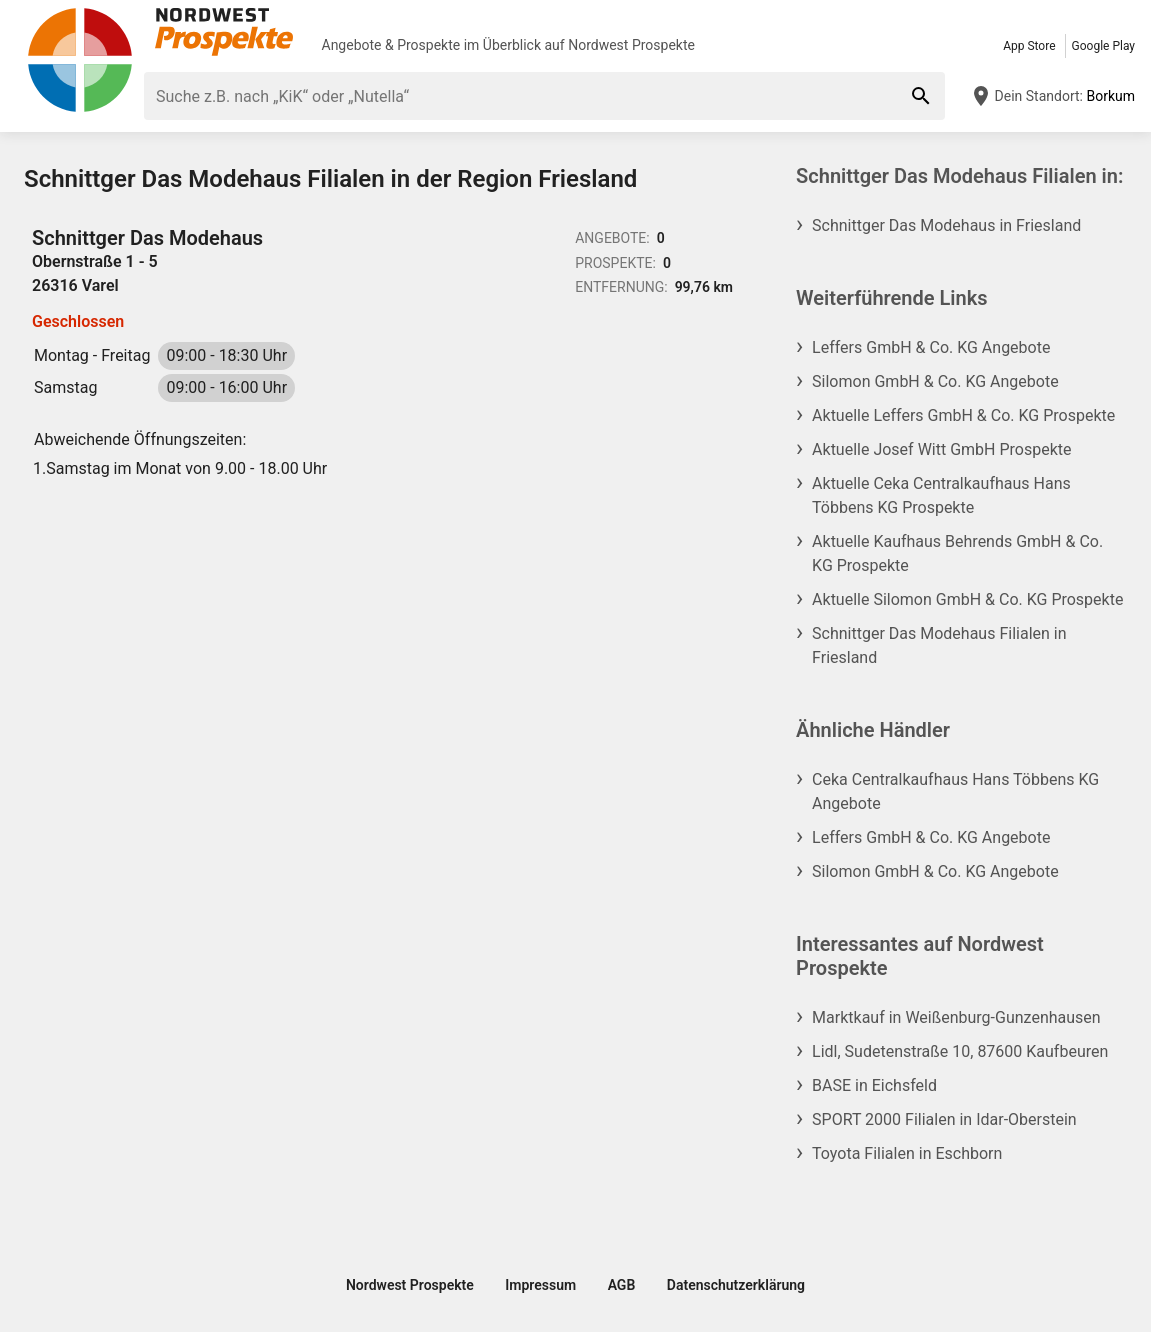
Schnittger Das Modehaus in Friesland (946, 225)
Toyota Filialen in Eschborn (907, 1153)
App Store (1029, 46)
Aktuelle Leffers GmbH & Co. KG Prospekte (963, 415)
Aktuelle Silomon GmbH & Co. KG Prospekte (967, 599)
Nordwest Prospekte (631, 45)
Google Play (1103, 46)
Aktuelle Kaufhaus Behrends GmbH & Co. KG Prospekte (957, 553)
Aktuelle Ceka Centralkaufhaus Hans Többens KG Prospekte (941, 495)
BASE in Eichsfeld (874, 1085)
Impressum (540, 1285)
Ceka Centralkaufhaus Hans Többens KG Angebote (955, 791)
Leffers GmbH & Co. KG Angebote (931, 347)
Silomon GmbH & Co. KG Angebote (935, 381)
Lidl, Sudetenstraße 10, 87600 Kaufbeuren (960, 1051)
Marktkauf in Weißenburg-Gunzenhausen (956, 1017)
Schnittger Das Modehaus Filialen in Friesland (939, 645)
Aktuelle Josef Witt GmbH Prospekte (941, 449)
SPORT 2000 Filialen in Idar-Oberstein (944, 1119)
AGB (622, 1285)
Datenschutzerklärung (736, 1285)
